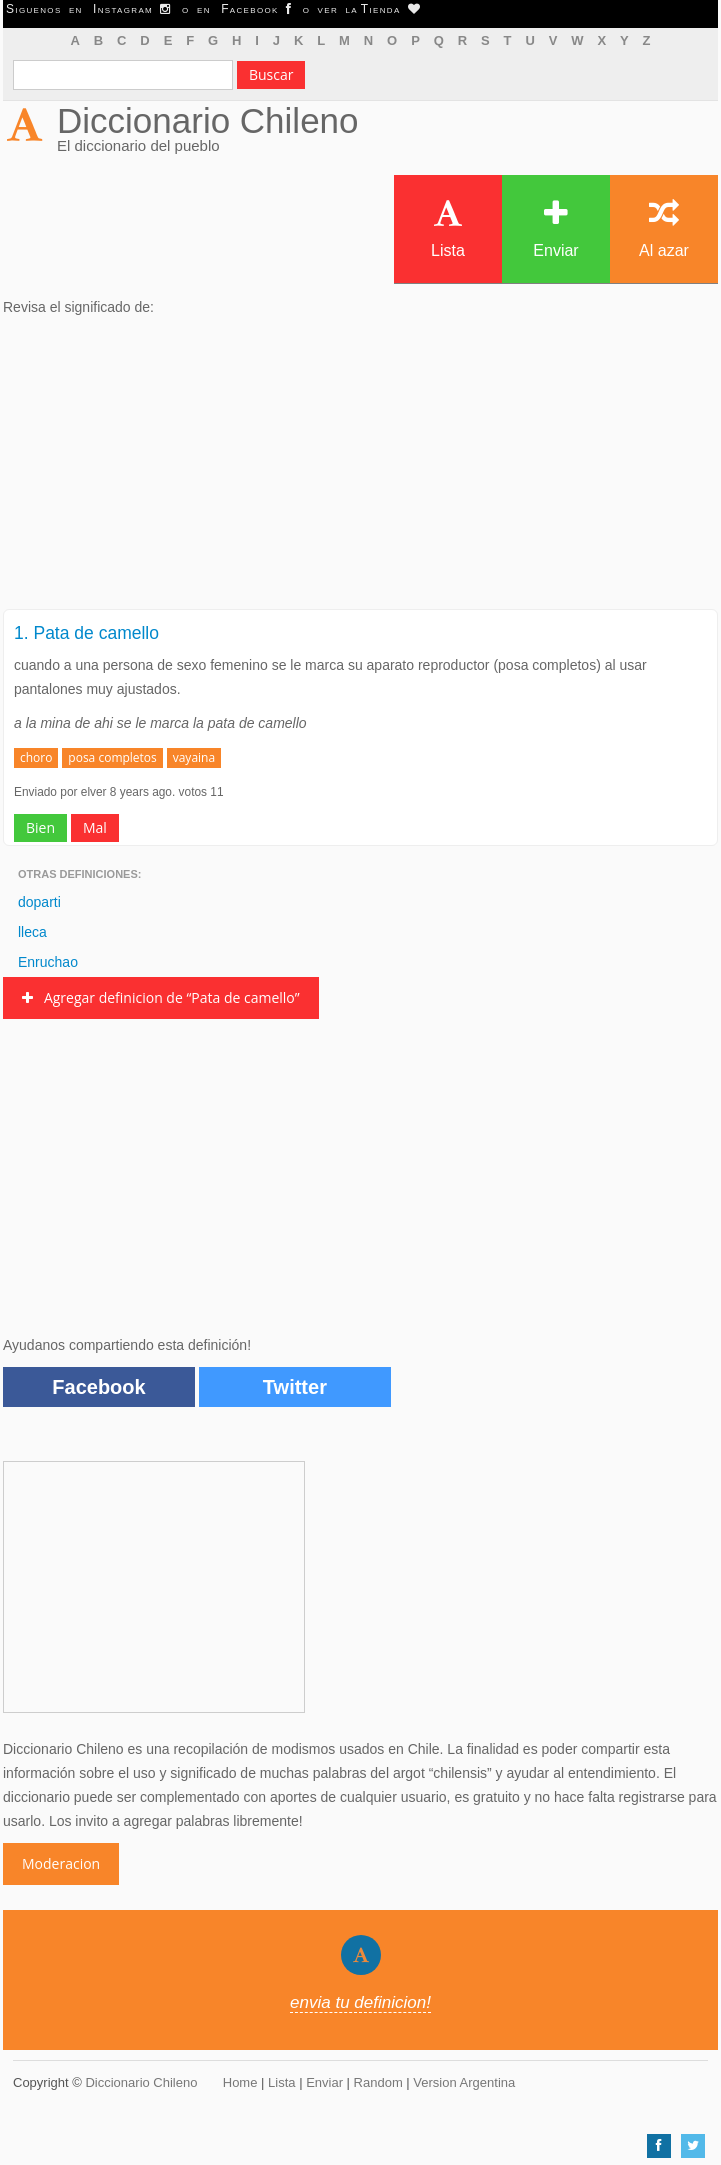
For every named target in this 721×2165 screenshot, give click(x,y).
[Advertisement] (360, 469)
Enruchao (48, 962)
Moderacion (61, 1863)
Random (378, 2082)
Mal (95, 827)
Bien (40, 827)
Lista (448, 228)
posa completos (112, 757)
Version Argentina (464, 2082)
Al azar (664, 228)
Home (240, 2082)
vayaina (194, 757)
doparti (39, 902)
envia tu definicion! (360, 2002)
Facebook (98, 1387)
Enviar (555, 228)
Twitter (295, 1387)
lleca (32, 932)
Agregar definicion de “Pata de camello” (161, 997)
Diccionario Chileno (208, 120)
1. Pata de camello (86, 633)
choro (36, 757)
